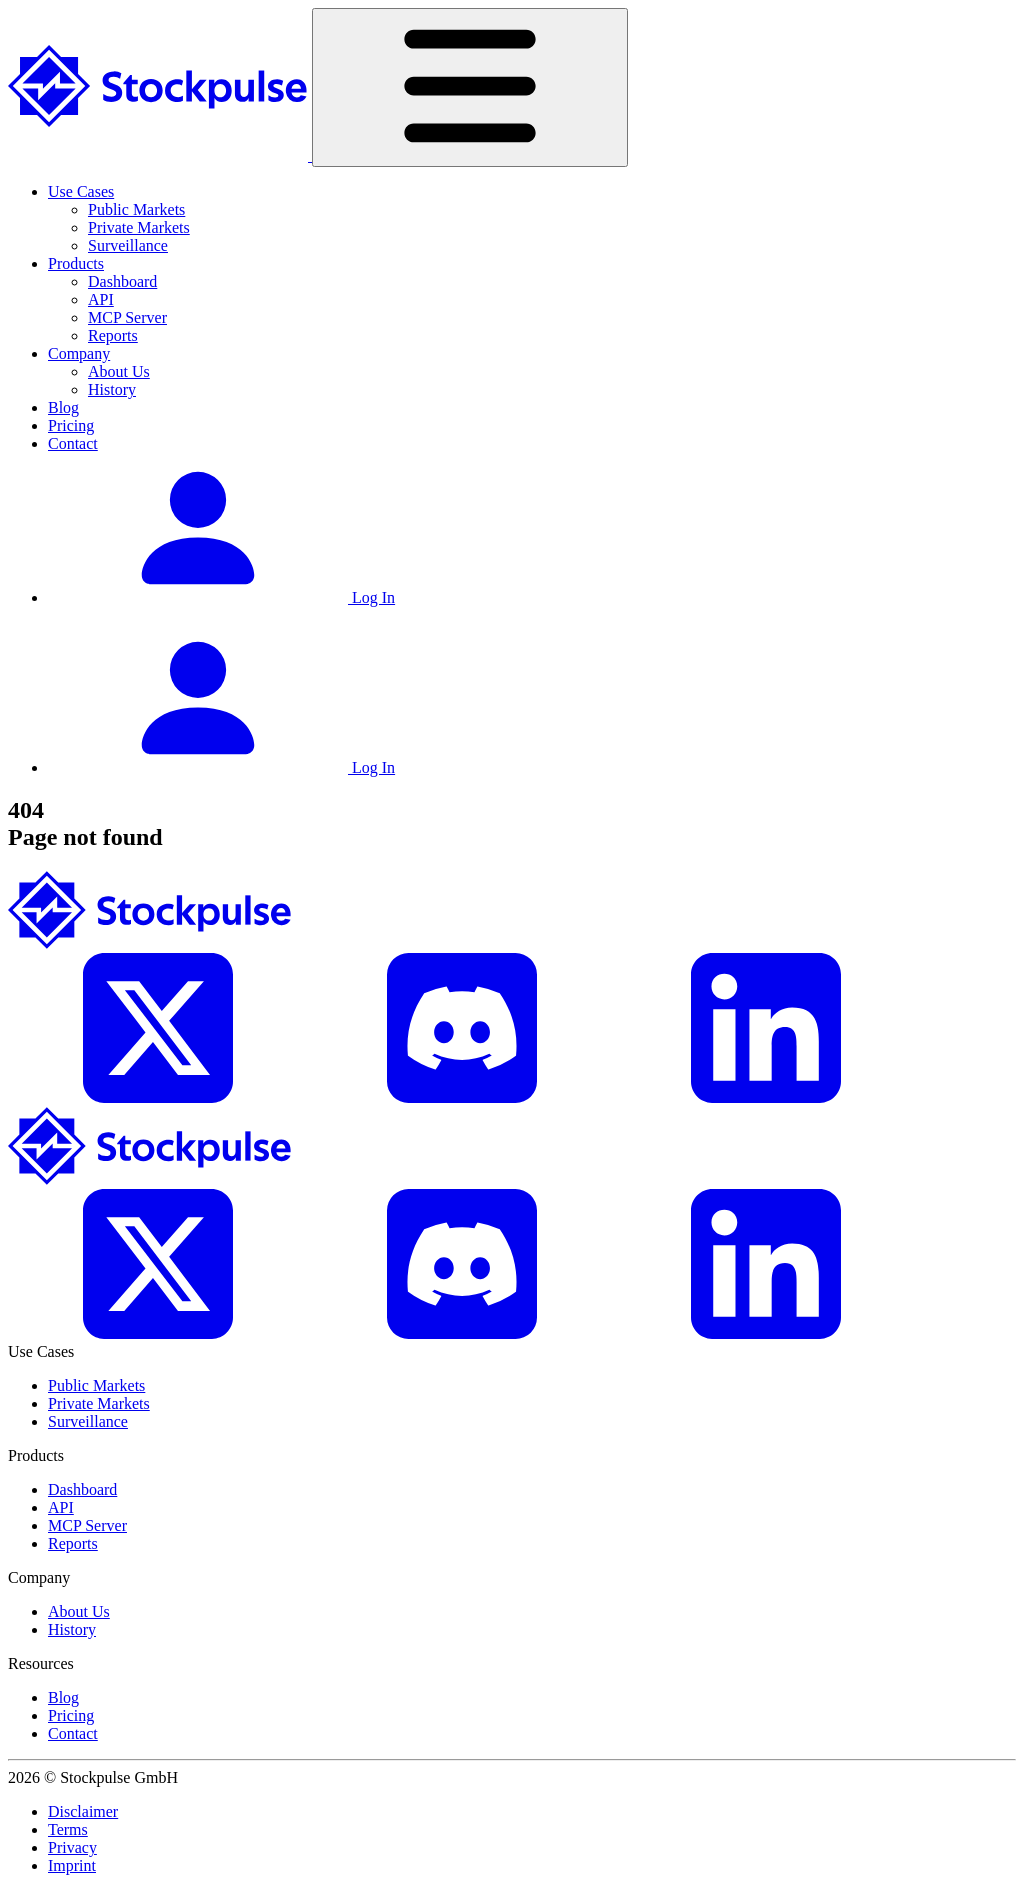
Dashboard (122, 281)
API (101, 299)
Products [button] (76, 263)
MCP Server (127, 317)
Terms (68, 1829)
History (112, 389)
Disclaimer (83, 1811)
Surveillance (128, 245)
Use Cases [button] (81, 191)
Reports (113, 335)
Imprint (72, 1865)
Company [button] (79, 353)
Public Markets (136, 209)
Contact (73, 443)
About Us (119, 371)
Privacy (72, 1847)
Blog (63, 407)
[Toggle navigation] (470, 87)
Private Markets (139, 227)
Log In (221, 597)
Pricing (71, 425)
